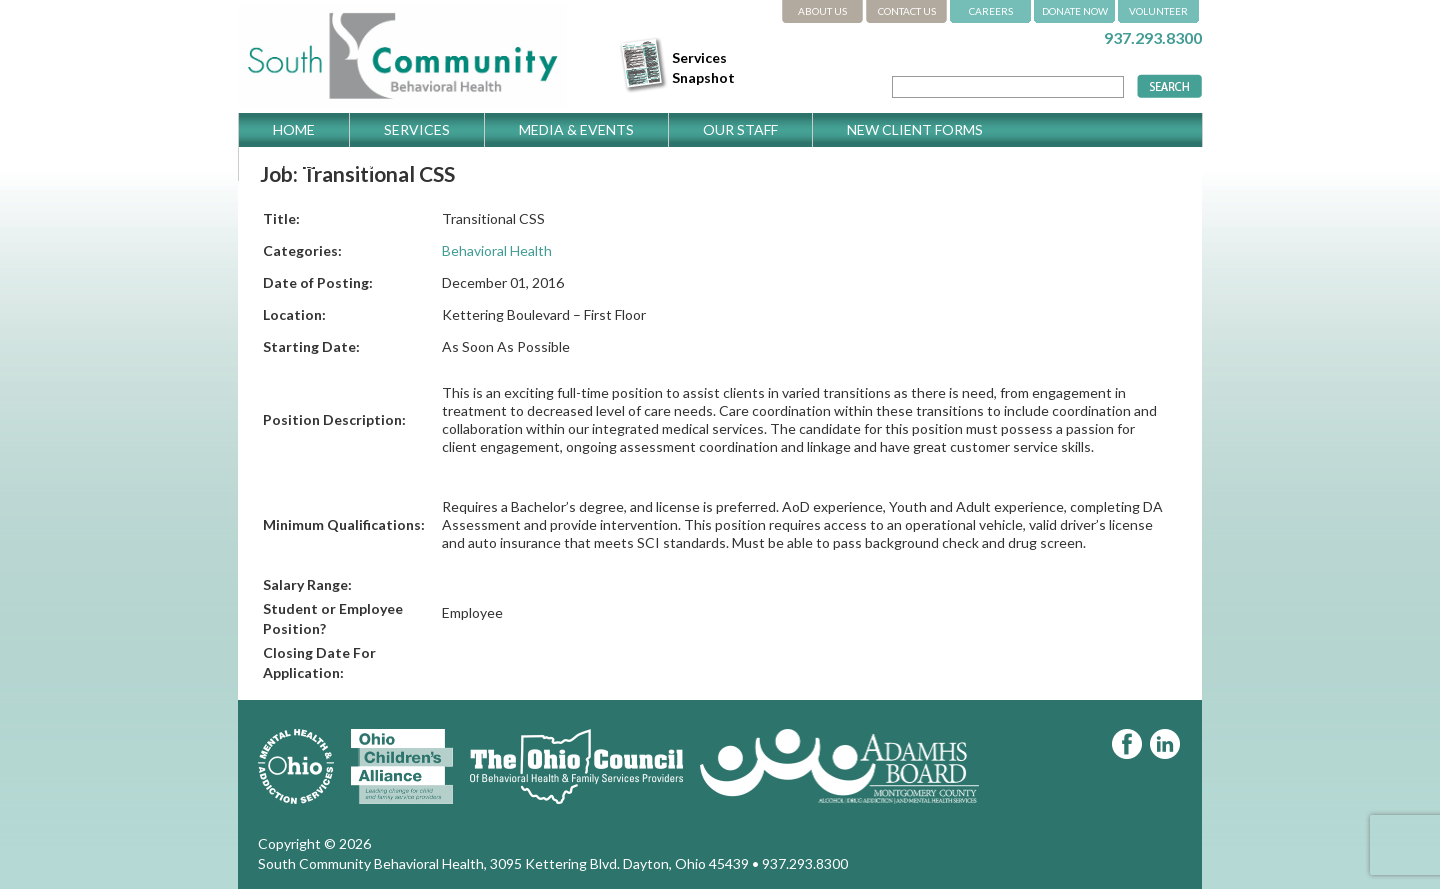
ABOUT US (822, 11)
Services (417, 129)
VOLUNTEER (1158, 11)
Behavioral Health (497, 250)
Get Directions (332, 163)
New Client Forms (915, 129)
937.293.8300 (1153, 37)
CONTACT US (907, 11)
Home (294, 129)
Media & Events (576, 129)
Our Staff (740, 129)
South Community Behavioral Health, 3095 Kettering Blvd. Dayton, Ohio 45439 (503, 863)
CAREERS (991, 11)
